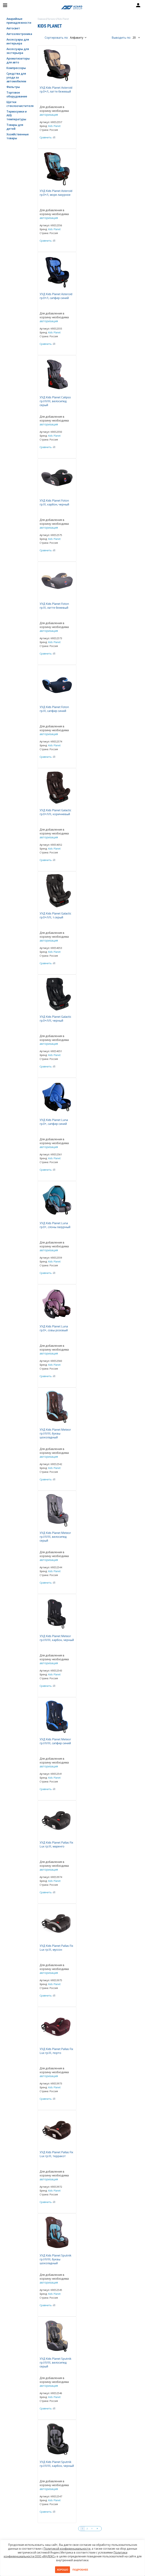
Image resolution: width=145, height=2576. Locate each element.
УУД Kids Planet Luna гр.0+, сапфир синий (54, 1122)
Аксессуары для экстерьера (17, 51)
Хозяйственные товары (17, 136)
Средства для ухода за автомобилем (16, 77)
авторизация (49, 115)
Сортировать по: (56, 38)
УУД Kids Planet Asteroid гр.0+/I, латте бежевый (56, 89)
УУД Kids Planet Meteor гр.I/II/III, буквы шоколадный (55, 1433)
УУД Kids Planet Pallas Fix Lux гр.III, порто (56, 2051)
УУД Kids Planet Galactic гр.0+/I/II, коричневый (55, 812)
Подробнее (80, 2569)
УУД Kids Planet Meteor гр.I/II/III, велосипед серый (55, 1536)
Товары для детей (14, 127)
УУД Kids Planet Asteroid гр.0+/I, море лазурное (56, 193)
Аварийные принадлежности (18, 21)
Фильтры (13, 87)
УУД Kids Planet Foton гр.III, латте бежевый (54, 606)
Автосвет (13, 28)
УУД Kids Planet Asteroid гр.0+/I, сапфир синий (56, 296)
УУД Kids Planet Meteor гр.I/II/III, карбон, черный (57, 1638)
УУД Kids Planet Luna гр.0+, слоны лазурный (55, 1225)
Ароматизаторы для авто (18, 60)
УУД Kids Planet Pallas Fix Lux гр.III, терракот (56, 2154)
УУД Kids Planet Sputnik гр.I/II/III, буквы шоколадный (55, 2259)
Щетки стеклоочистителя (19, 104)
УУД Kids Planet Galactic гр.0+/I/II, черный (55, 1018)
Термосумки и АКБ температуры (16, 115)
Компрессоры (16, 68)
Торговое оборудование (16, 94)
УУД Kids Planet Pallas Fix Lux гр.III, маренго (56, 1844)
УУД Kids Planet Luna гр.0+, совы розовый (54, 1328)
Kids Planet (54, 126)
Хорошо (62, 2569)
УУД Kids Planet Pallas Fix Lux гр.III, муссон (56, 1948)
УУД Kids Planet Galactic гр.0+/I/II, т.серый (55, 915)
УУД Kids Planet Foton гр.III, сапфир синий (54, 709)
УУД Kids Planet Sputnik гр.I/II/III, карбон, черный (57, 2464)
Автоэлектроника (19, 34)
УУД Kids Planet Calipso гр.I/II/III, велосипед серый (55, 401)
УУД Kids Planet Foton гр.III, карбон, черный (54, 502)
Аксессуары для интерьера (17, 41)
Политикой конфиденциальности (66, 2549)
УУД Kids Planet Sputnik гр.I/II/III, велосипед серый (55, 2362)
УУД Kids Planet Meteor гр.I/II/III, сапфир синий (55, 1741)
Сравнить (46, 137)
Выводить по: (121, 38)
